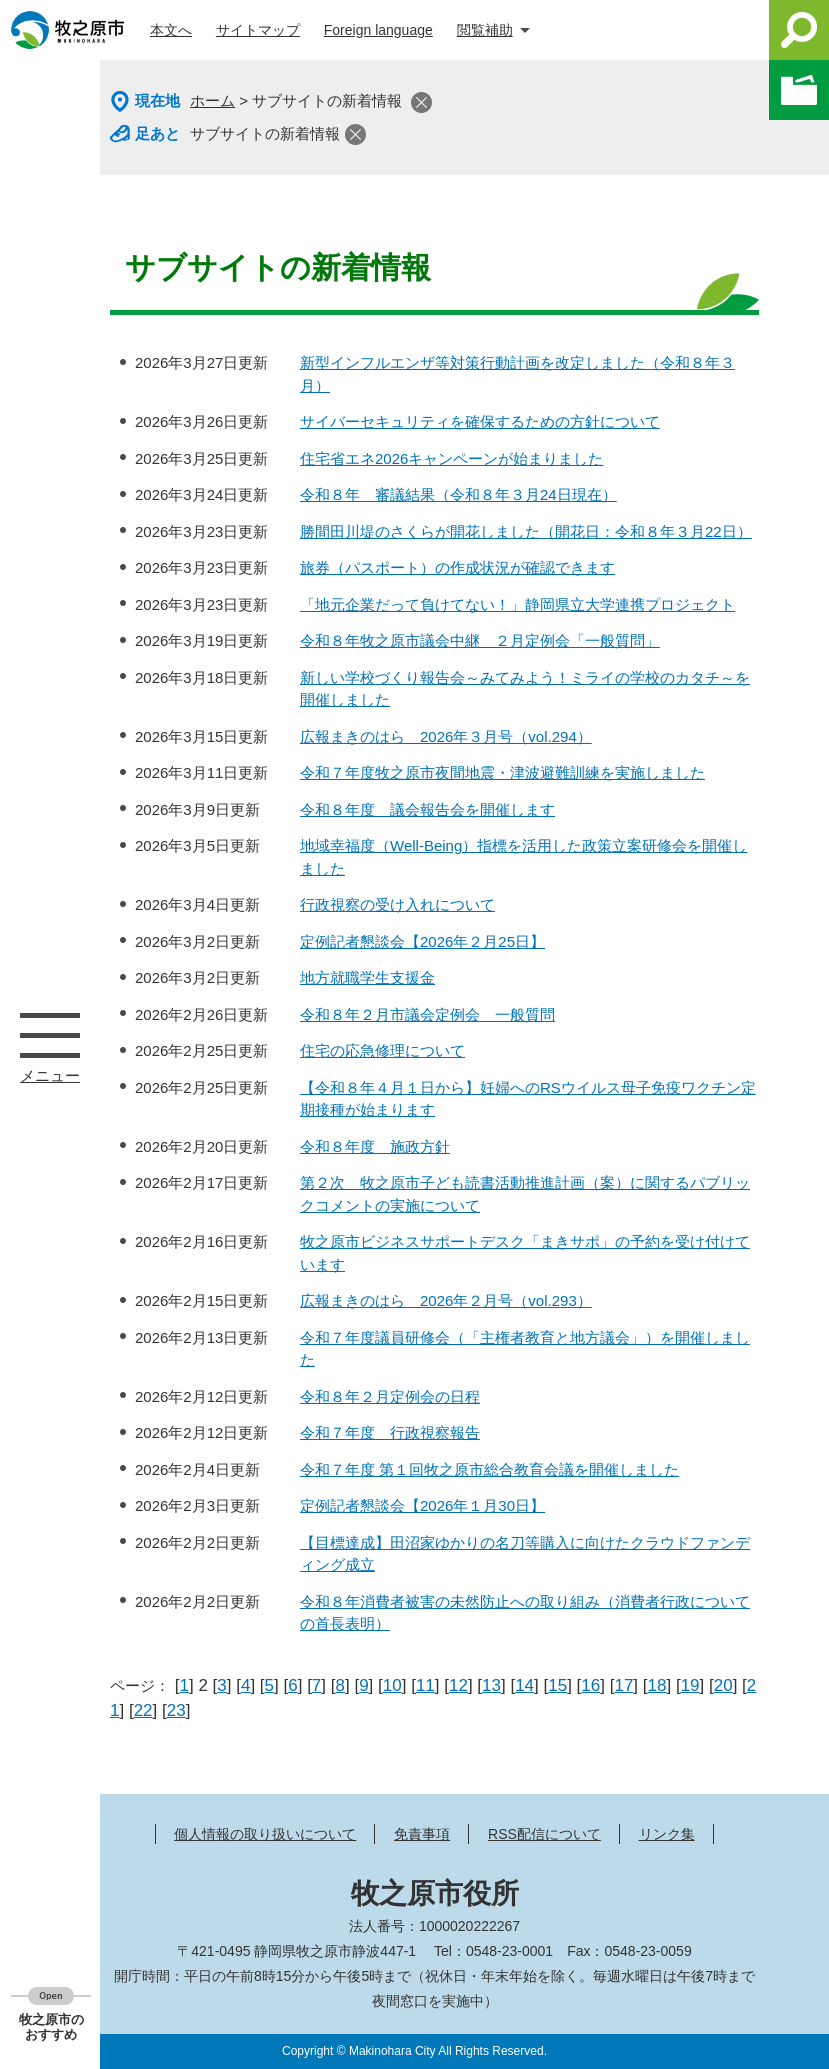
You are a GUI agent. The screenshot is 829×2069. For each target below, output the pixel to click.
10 (392, 1685)
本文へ (171, 30)
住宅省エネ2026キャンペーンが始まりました (451, 458)
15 (557, 1685)
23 (176, 1710)
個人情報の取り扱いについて (265, 1834)
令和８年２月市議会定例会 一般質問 (427, 1014)
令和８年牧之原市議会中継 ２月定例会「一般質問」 (480, 640)
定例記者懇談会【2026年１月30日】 (422, 1505)
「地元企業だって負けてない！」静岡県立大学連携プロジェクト (517, 604)
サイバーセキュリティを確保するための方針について (480, 421)
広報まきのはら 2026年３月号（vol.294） (446, 736)
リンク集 (667, 1834)
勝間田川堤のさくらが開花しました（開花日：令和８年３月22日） (526, 531)
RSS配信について (544, 1834)
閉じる (421, 102)
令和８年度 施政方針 (375, 1146)
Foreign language (378, 30)
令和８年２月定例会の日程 (390, 1396)
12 (458, 1685)
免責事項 (422, 1834)
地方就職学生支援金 (367, 977)
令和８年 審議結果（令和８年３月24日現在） (458, 494)
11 (425, 1685)
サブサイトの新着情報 (265, 133)
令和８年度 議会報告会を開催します (427, 809)
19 (690, 1685)
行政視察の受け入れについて (397, 904)
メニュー (50, 1035)
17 (623, 1685)
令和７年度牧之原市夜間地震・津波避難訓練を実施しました (502, 772)
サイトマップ (258, 30)
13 (491, 1685)
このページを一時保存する (799, 90)
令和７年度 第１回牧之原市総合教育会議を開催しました (489, 1469)
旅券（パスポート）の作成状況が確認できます (457, 567)
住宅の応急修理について (382, 1050)
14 (524, 1685)
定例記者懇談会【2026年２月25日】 (422, 941)
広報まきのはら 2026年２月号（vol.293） (446, 1300)
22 (143, 1710)
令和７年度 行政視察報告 (390, 1432)
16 (590, 1685)
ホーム (212, 100)
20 (723, 1685)
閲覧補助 (485, 30)
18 (657, 1685)
